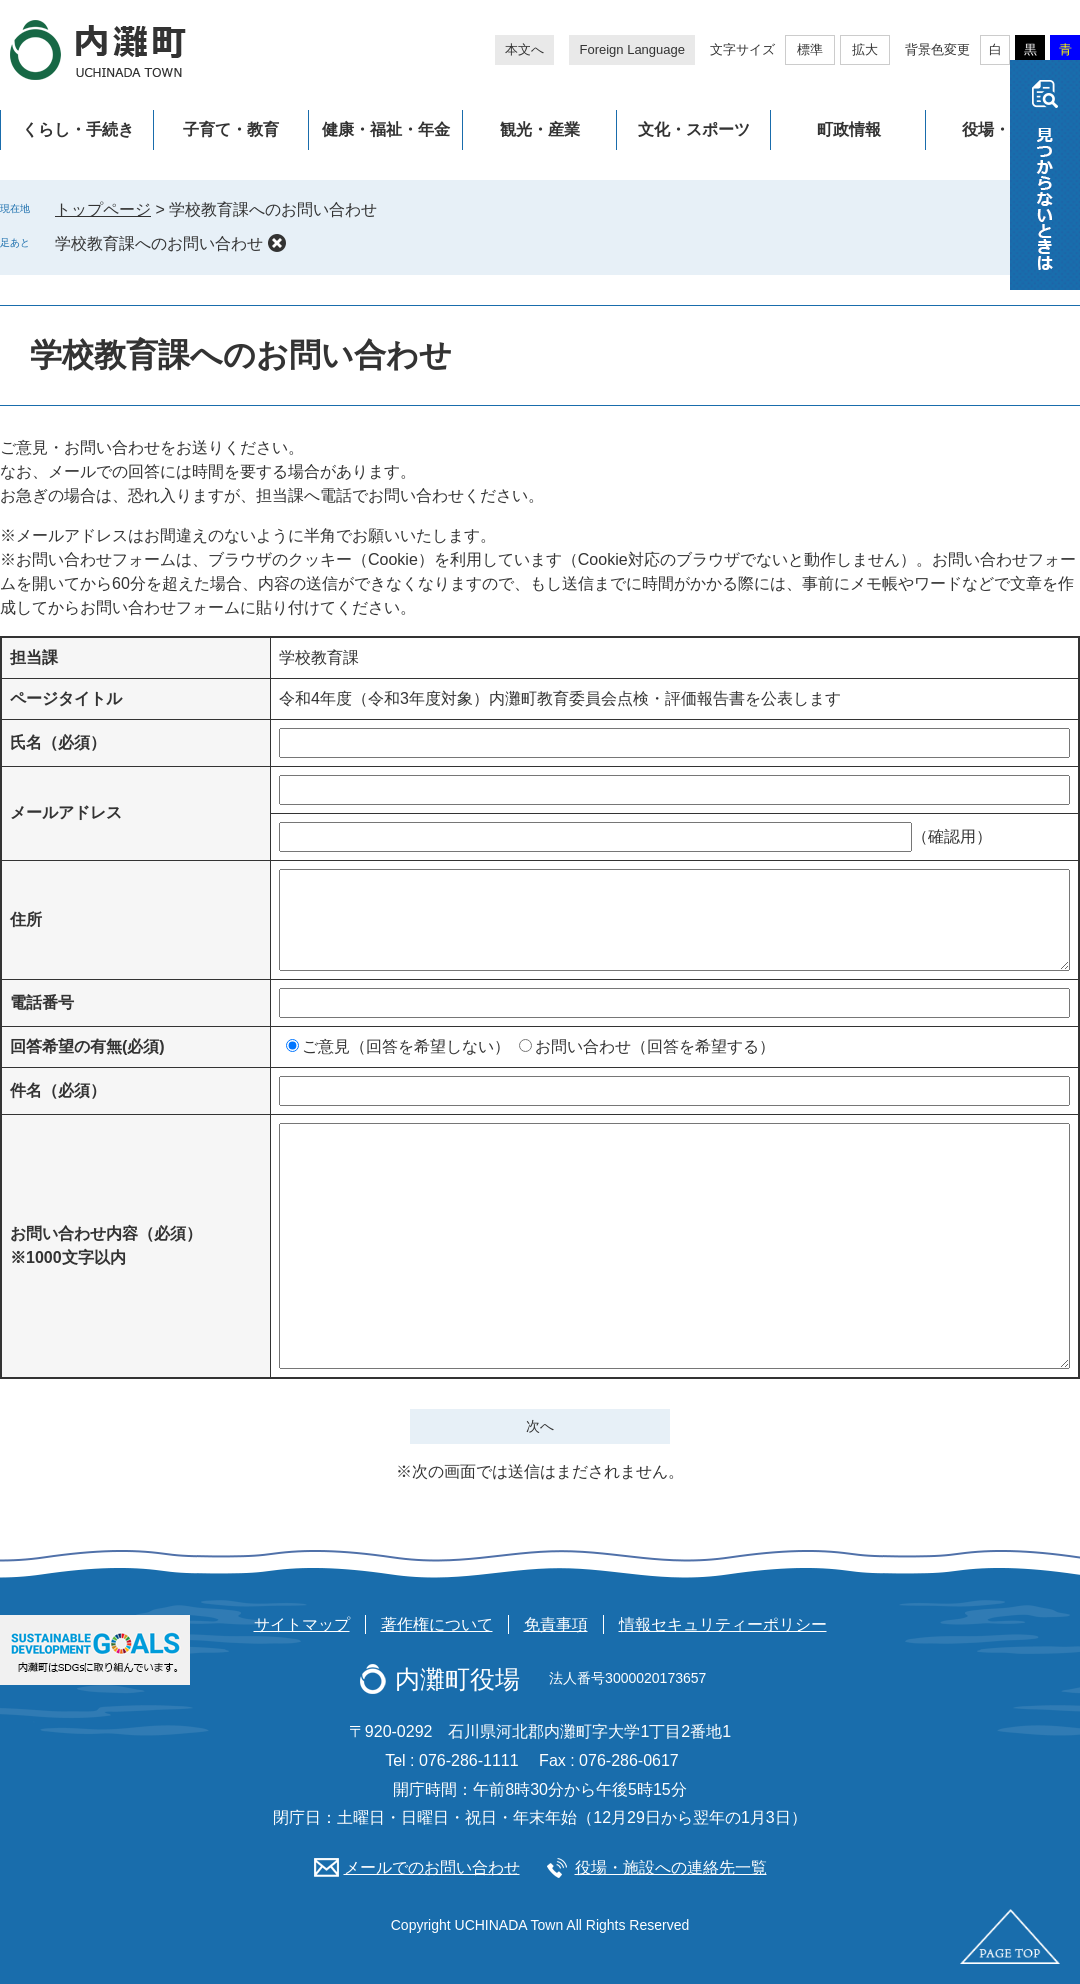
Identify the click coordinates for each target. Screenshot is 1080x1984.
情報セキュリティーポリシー (723, 1624)
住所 (26, 919)
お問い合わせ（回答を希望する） (655, 1046)
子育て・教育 (231, 129)
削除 (277, 243)
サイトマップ (302, 1624)
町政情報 (849, 129)
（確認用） (952, 836)
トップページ (103, 209)
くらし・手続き (78, 129)
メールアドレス (66, 812)
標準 (810, 49)
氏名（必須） (58, 742)
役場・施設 (1002, 129)
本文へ (524, 49)
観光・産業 (540, 129)
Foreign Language (632, 49)
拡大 (865, 49)
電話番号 (42, 1002)
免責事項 (556, 1624)
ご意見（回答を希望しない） (406, 1046)
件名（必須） (58, 1090)
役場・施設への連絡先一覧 (671, 1867)
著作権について (437, 1624)
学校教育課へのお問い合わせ (159, 243)
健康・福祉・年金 (386, 129)
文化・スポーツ (694, 129)
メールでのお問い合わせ (432, 1867)
